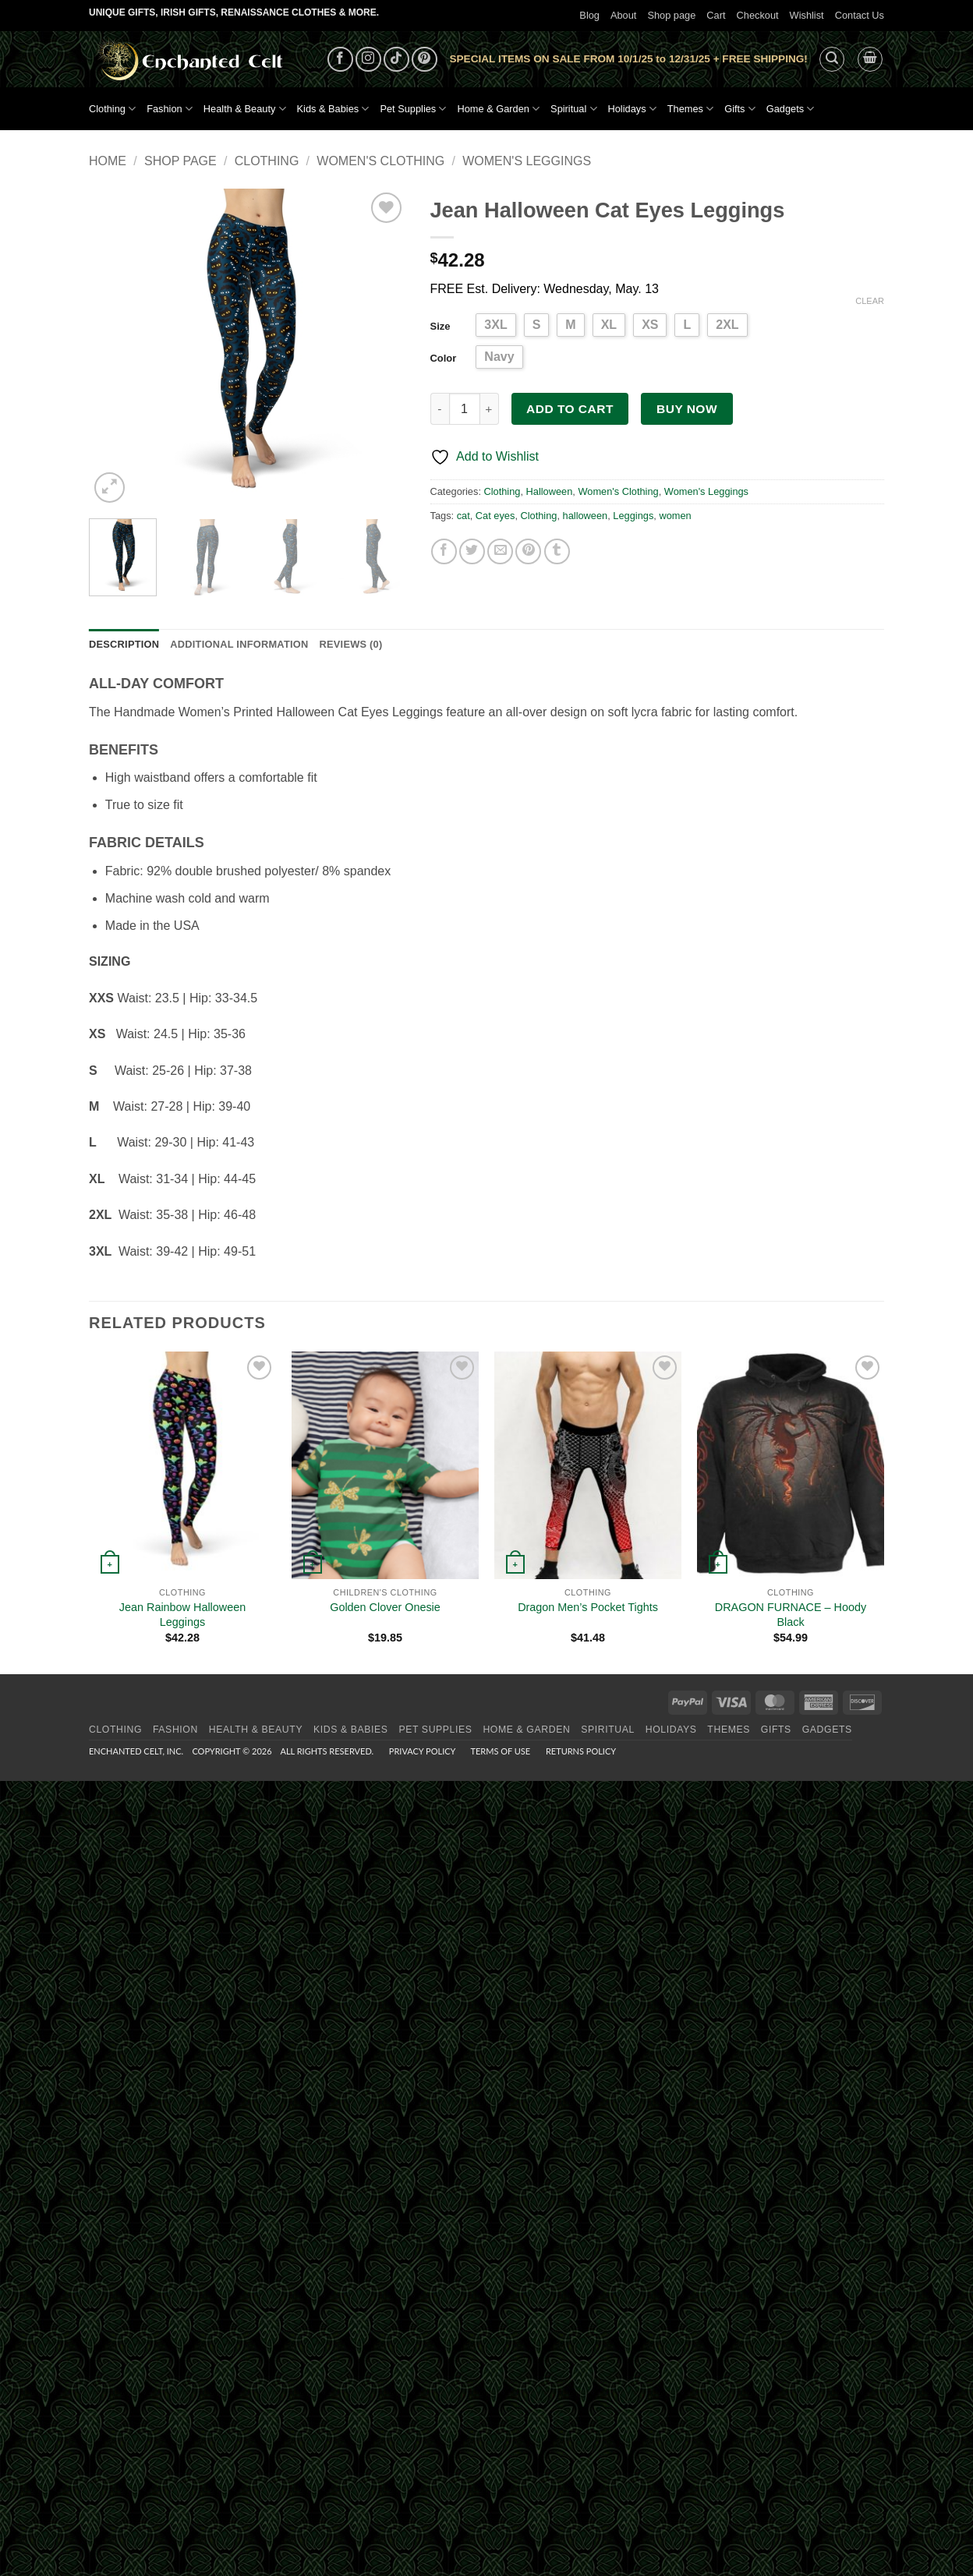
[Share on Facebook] (444, 551)
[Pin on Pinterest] (528, 551)
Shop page (671, 15)
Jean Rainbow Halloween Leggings (182, 1614)
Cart (715, 15)
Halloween (549, 491)
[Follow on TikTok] (396, 59)
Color (443, 358)
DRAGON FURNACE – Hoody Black (790, 1614)
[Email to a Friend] (500, 551)
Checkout (758, 15)
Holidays (632, 108)
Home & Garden (498, 108)
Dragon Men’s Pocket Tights (588, 1607)
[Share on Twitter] (472, 551)
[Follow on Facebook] (340, 59)
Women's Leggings (526, 161)
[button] (831, 59)
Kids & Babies (333, 108)
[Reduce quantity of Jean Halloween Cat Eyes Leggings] (439, 408)
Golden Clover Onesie (385, 1607)
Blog (589, 15)
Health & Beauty (244, 108)
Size (440, 326)
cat (463, 515)
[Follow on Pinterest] (424, 59)
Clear (869, 301)
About (623, 15)
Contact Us (859, 15)
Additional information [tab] (239, 644)
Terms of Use (500, 1751)
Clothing (112, 108)
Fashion (170, 108)
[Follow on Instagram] (368, 59)
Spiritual (573, 108)
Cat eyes (495, 515)
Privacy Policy (422, 1751)
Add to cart (570, 408)
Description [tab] (124, 644)
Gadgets (790, 108)
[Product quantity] (464, 408)
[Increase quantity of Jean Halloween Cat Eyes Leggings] (489, 408)
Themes (690, 108)
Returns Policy (581, 1751)
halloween (585, 515)
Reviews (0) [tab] (350, 644)
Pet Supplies (413, 108)
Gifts (739, 108)
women (675, 515)
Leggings (633, 515)
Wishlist (807, 15)
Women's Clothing (380, 161)
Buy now (686, 408)
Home (107, 161)
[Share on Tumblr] (557, 551)
